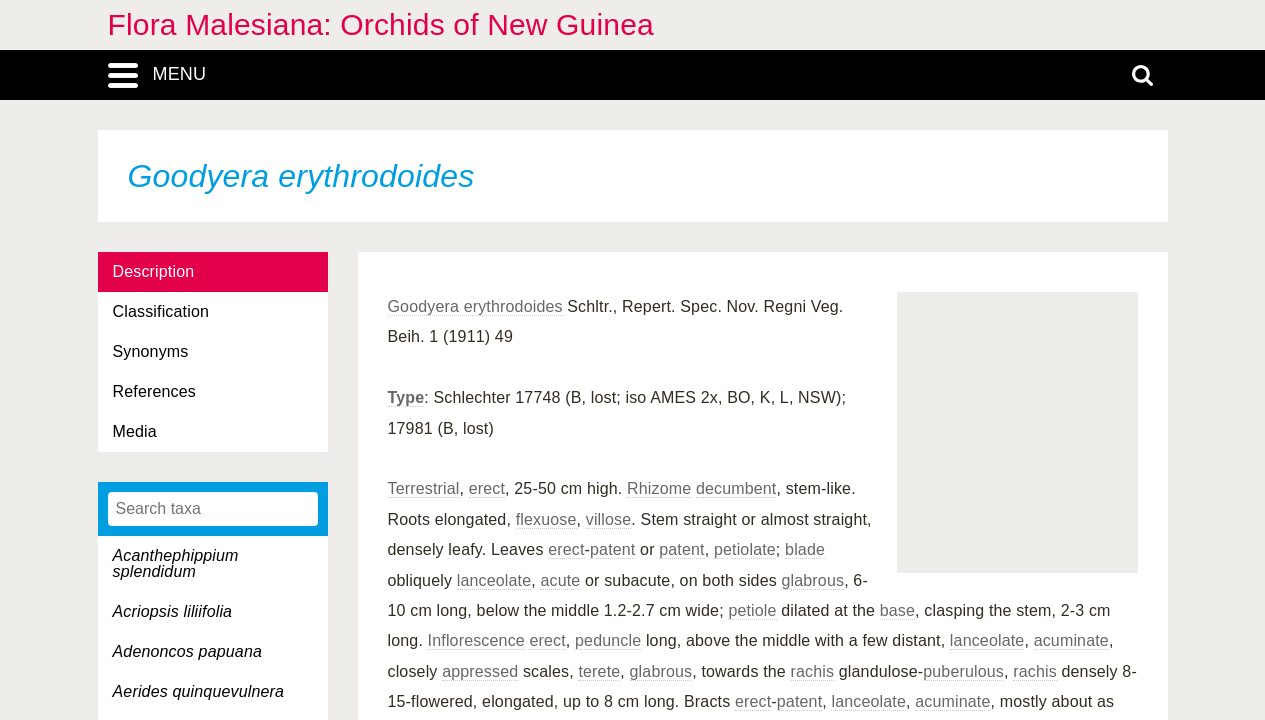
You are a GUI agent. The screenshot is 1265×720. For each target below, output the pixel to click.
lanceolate (494, 580)
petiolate (745, 549)
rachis (813, 671)
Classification (161, 311)
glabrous (812, 580)
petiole (752, 610)
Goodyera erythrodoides (475, 306)
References (154, 391)
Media (135, 431)
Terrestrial (424, 488)
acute (560, 580)
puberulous (963, 671)
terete (599, 671)
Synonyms (151, 351)
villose (609, 519)
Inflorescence (476, 640)
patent (612, 549)
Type (406, 397)
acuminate (1071, 640)
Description (154, 271)
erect (487, 488)
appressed (480, 671)
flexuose (546, 519)
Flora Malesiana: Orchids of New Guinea (381, 24)
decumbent (736, 488)
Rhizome (659, 488)
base (897, 610)
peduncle (608, 640)
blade (805, 549)
